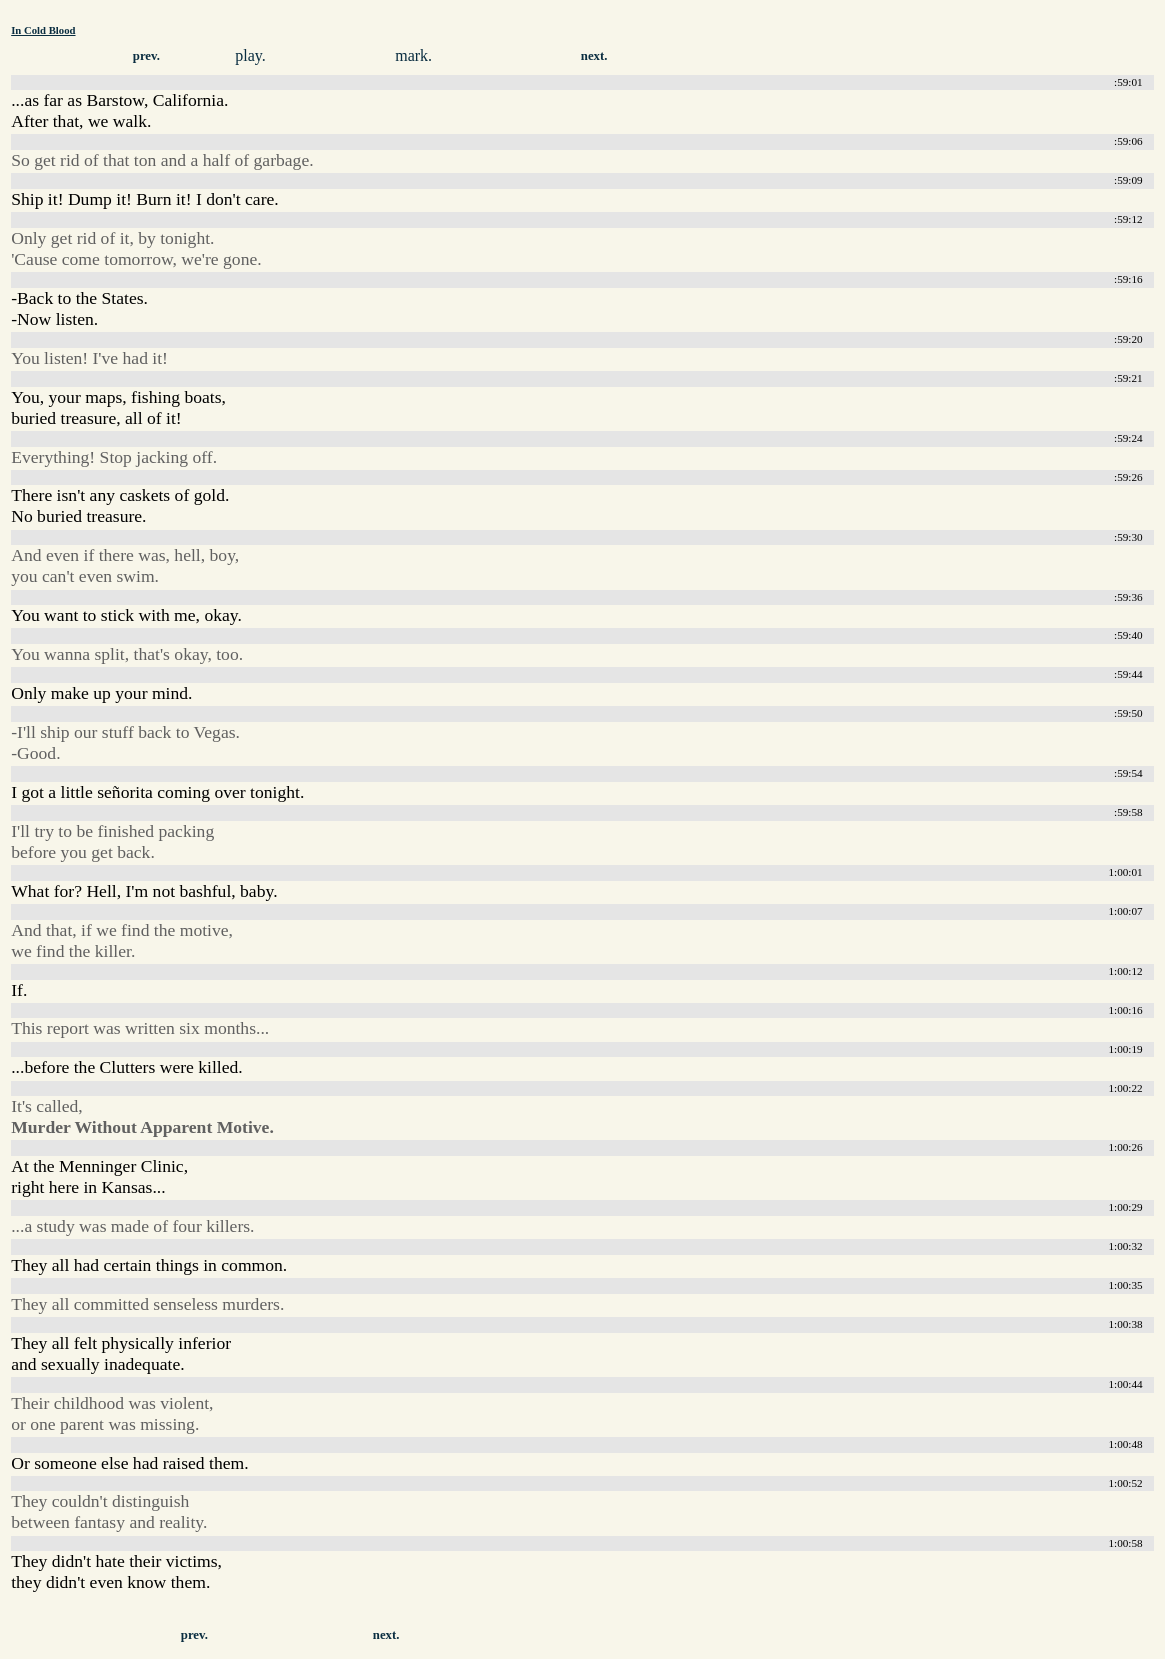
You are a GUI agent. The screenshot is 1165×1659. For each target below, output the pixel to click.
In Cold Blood (43, 30)
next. (594, 56)
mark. (413, 55)
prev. (146, 56)
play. (250, 55)
